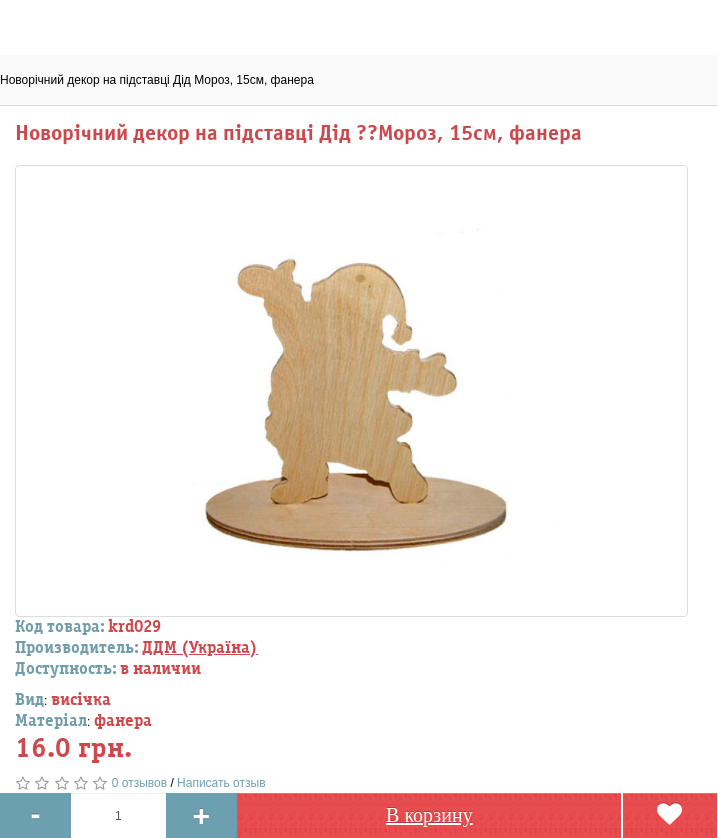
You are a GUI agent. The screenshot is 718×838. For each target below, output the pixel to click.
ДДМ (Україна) (200, 648)
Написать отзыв (221, 783)
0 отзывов (139, 783)
